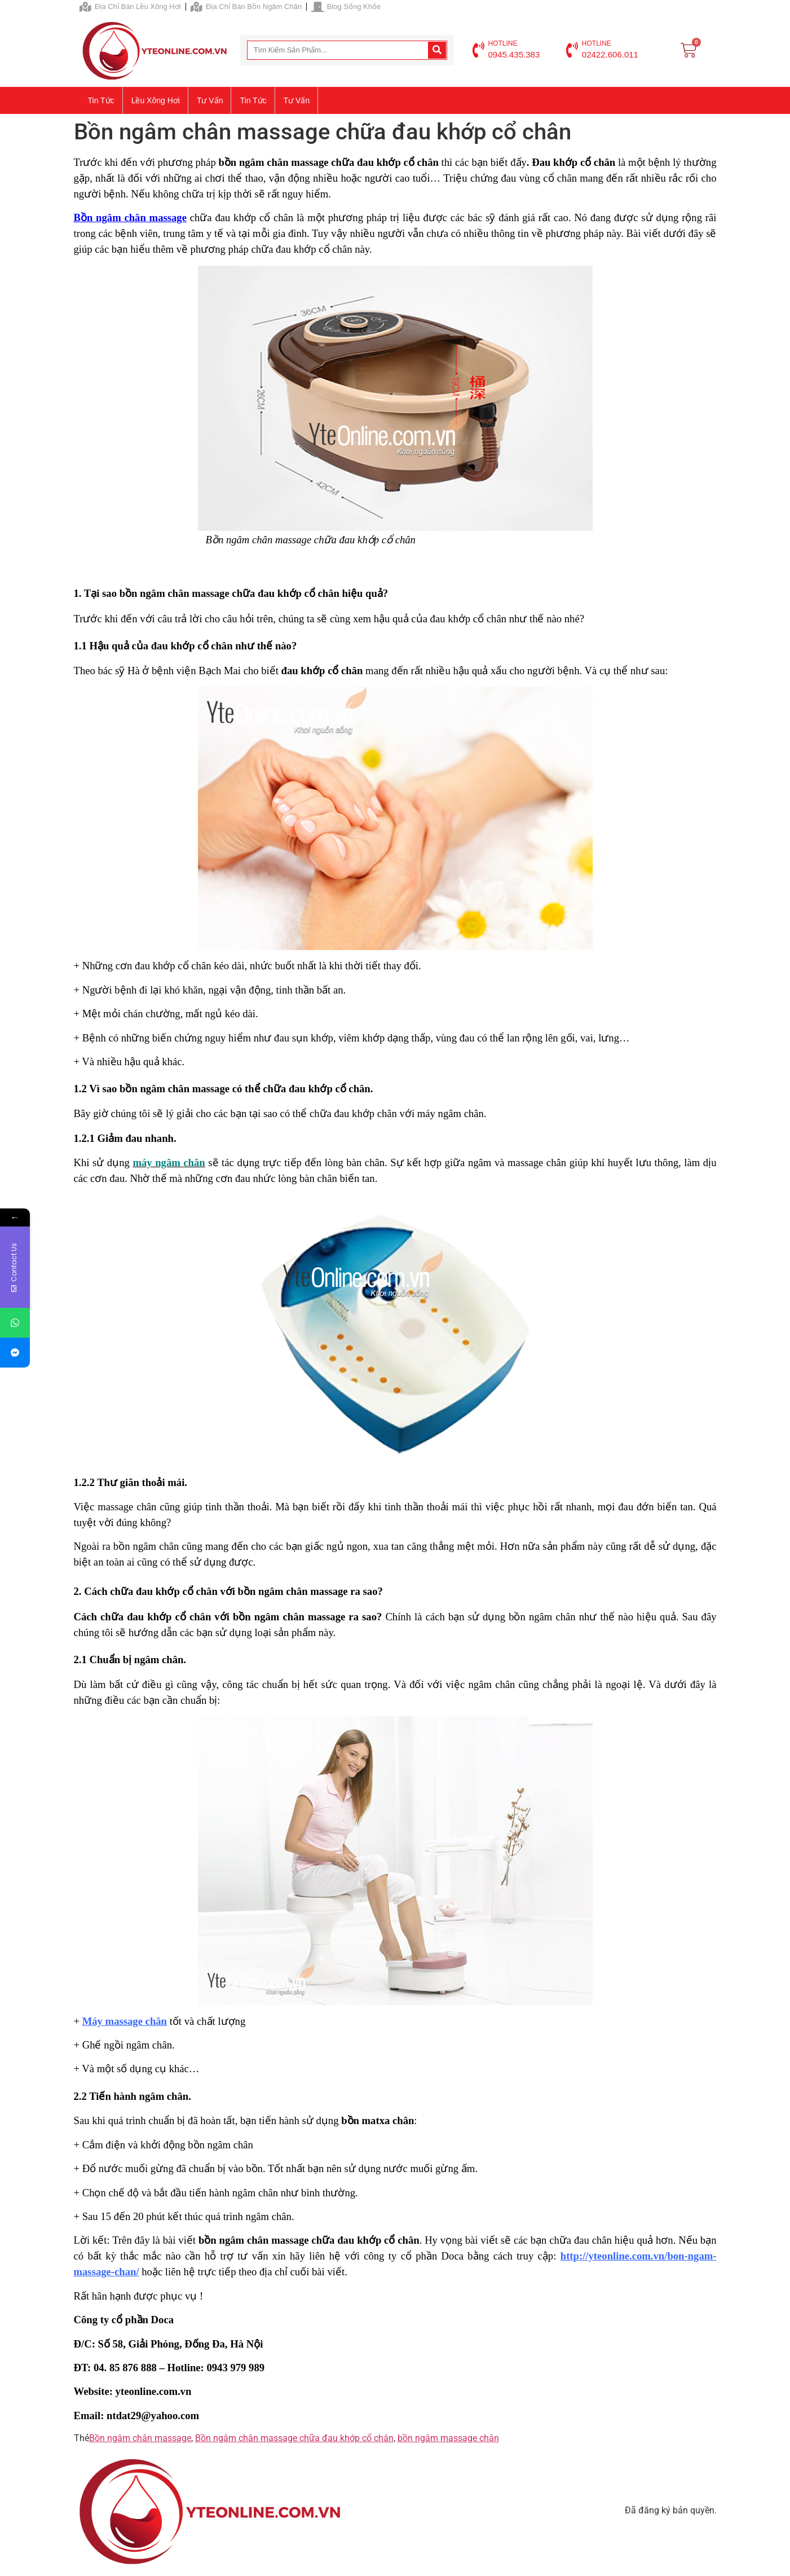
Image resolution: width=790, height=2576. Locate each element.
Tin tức (101, 100)
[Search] (437, 50)
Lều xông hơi (155, 100)
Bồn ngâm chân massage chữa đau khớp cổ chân (294, 2438)
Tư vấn (210, 100)
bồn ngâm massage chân (448, 2438)
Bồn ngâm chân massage (130, 217)
